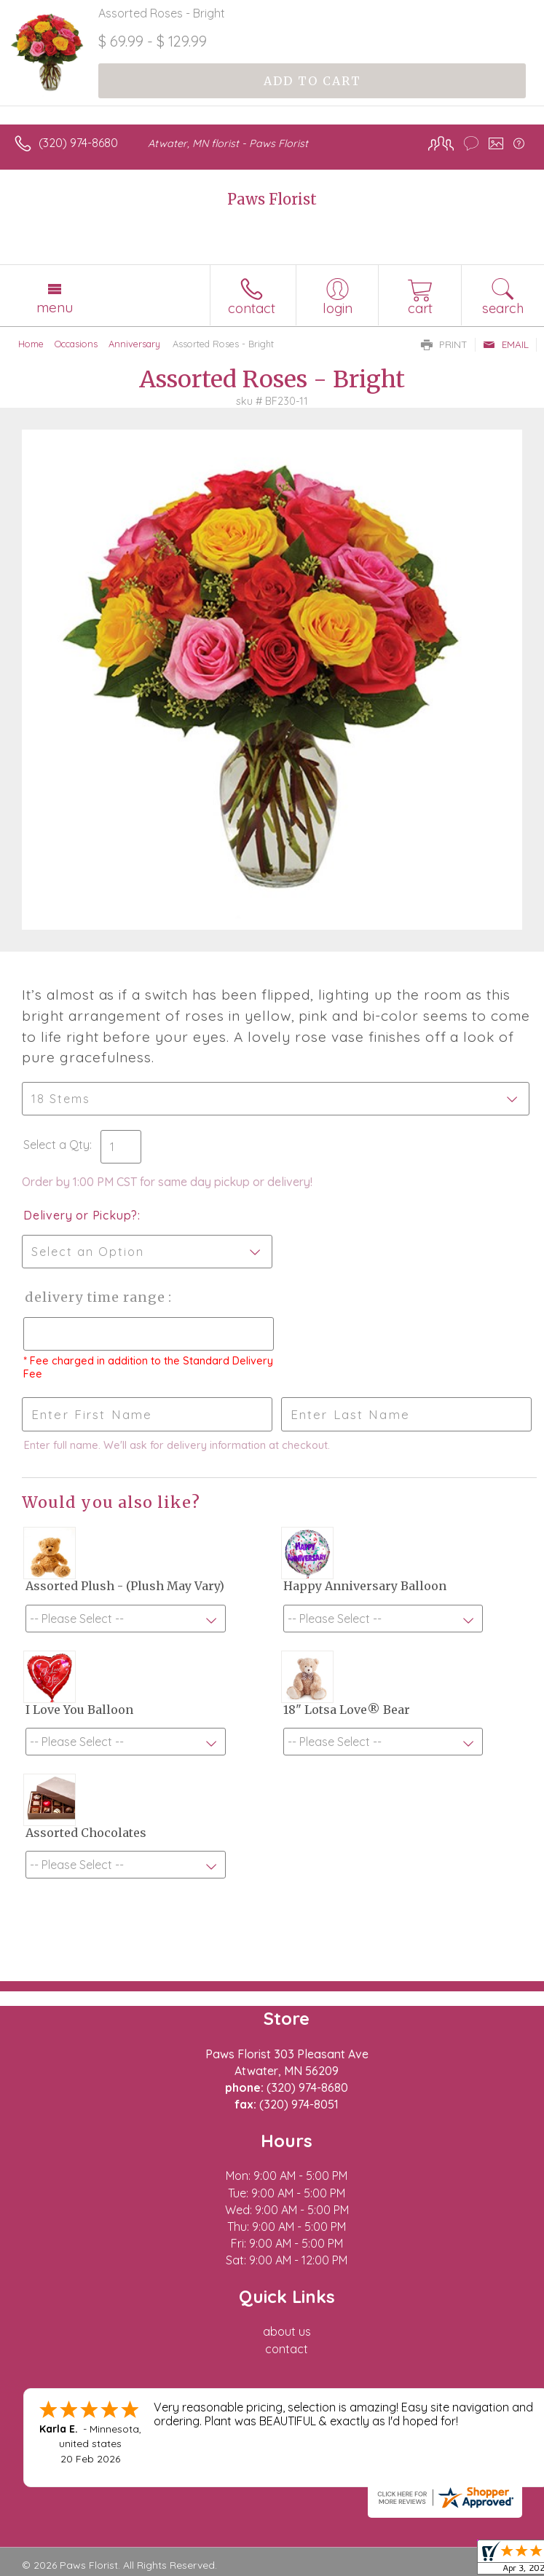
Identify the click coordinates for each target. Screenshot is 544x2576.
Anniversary (134, 343)
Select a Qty (56, 1144)
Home (31, 343)
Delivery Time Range (95, 1297)
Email (506, 344)
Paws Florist (272, 199)
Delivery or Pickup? (80, 1215)
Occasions (76, 343)
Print (444, 344)
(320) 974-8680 (78, 142)
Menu (54, 307)
